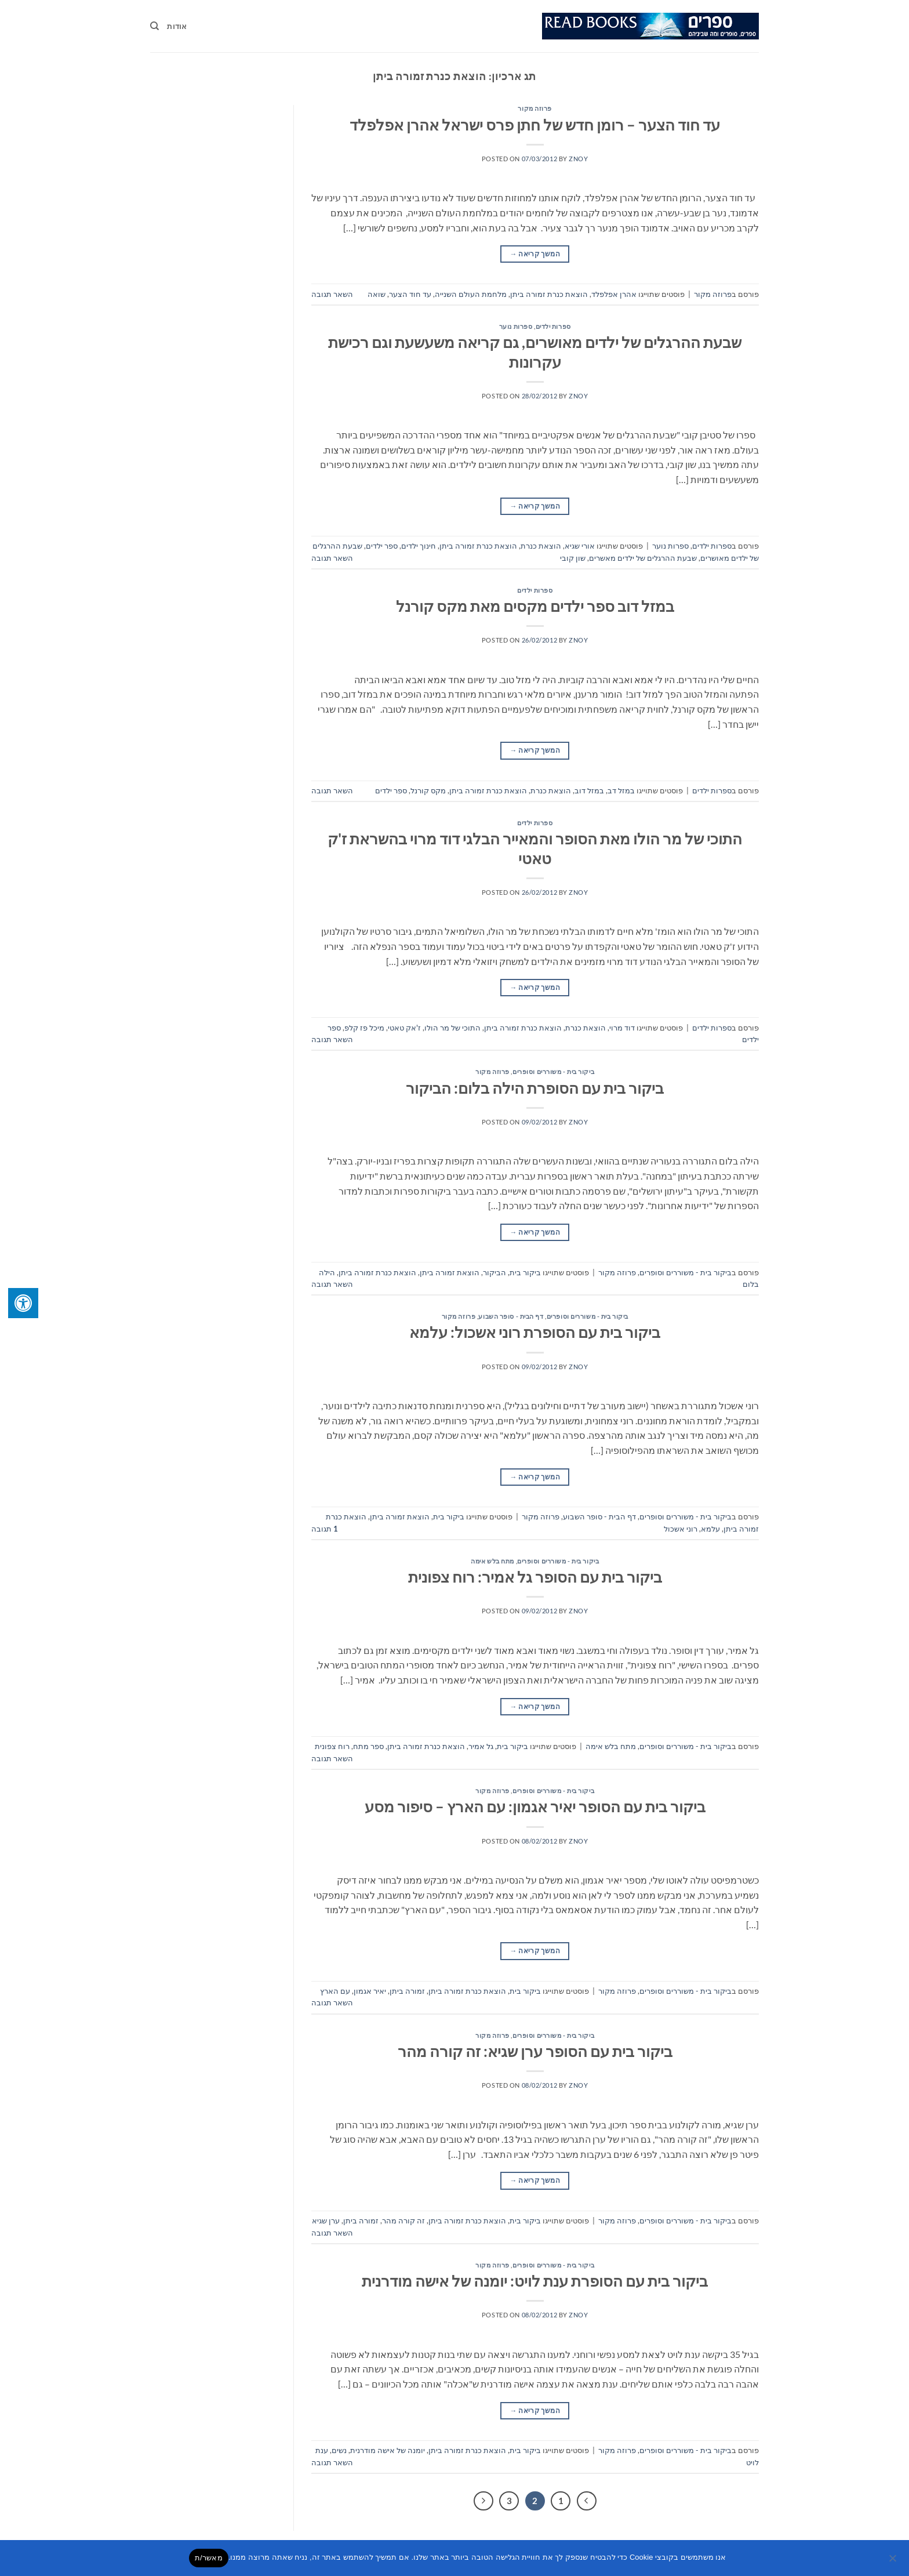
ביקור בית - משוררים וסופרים (553, 1071)
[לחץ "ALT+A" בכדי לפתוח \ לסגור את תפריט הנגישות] (23, 1303)
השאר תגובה (332, 294)
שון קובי (573, 558)
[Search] (154, 26)
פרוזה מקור (535, 108)
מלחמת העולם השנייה (471, 294)
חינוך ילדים (418, 545)
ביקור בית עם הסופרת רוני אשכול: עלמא (534, 1332)
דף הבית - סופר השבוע (510, 1316)
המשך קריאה (535, 253)
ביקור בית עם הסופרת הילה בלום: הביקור (535, 1088)
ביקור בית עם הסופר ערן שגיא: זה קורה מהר (535, 2051)
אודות (177, 26)
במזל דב (621, 790)
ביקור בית (525, 1272)
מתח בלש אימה (492, 1561)
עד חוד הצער (410, 294)
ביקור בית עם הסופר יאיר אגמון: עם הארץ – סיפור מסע (535, 1806)
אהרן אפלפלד (614, 294)
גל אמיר (480, 1746)
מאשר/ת (209, 2557)
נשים (339, 2450)
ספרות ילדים (553, 326)
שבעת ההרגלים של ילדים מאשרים (643, 558)
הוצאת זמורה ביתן (449, 1272)
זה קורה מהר (403, 2220)
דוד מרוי (622, 1027)
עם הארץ (335, 1991)
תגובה (324, 1528)
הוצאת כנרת (541, 545)
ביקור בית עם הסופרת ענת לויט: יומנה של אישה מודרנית (535, 2281)
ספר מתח (368, 1746)
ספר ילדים (382, 545)
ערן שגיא (326, 2220)
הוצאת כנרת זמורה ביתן (549, 294)
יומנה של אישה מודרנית (387, 2450)
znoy (578, 158)
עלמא (710, 1528)
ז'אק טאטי (404, 1027)
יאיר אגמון (370, 1991)
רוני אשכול (680, 1528)
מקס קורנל (428, 790)
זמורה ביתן (407, 1991)
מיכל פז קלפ (364, 1027)
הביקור (494, 1272)
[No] (893, 2561)
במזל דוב (589, 790)
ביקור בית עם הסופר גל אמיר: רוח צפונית (535, 1576)
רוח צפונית (332, 1746)
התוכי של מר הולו (452, 1027)
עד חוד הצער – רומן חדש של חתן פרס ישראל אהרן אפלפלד (535, 124)
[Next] (483, 2501)
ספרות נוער (516, 326)
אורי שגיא (580, 545)
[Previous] (587, 2501)
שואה (377, 294)
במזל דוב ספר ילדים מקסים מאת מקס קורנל (535, 606)
